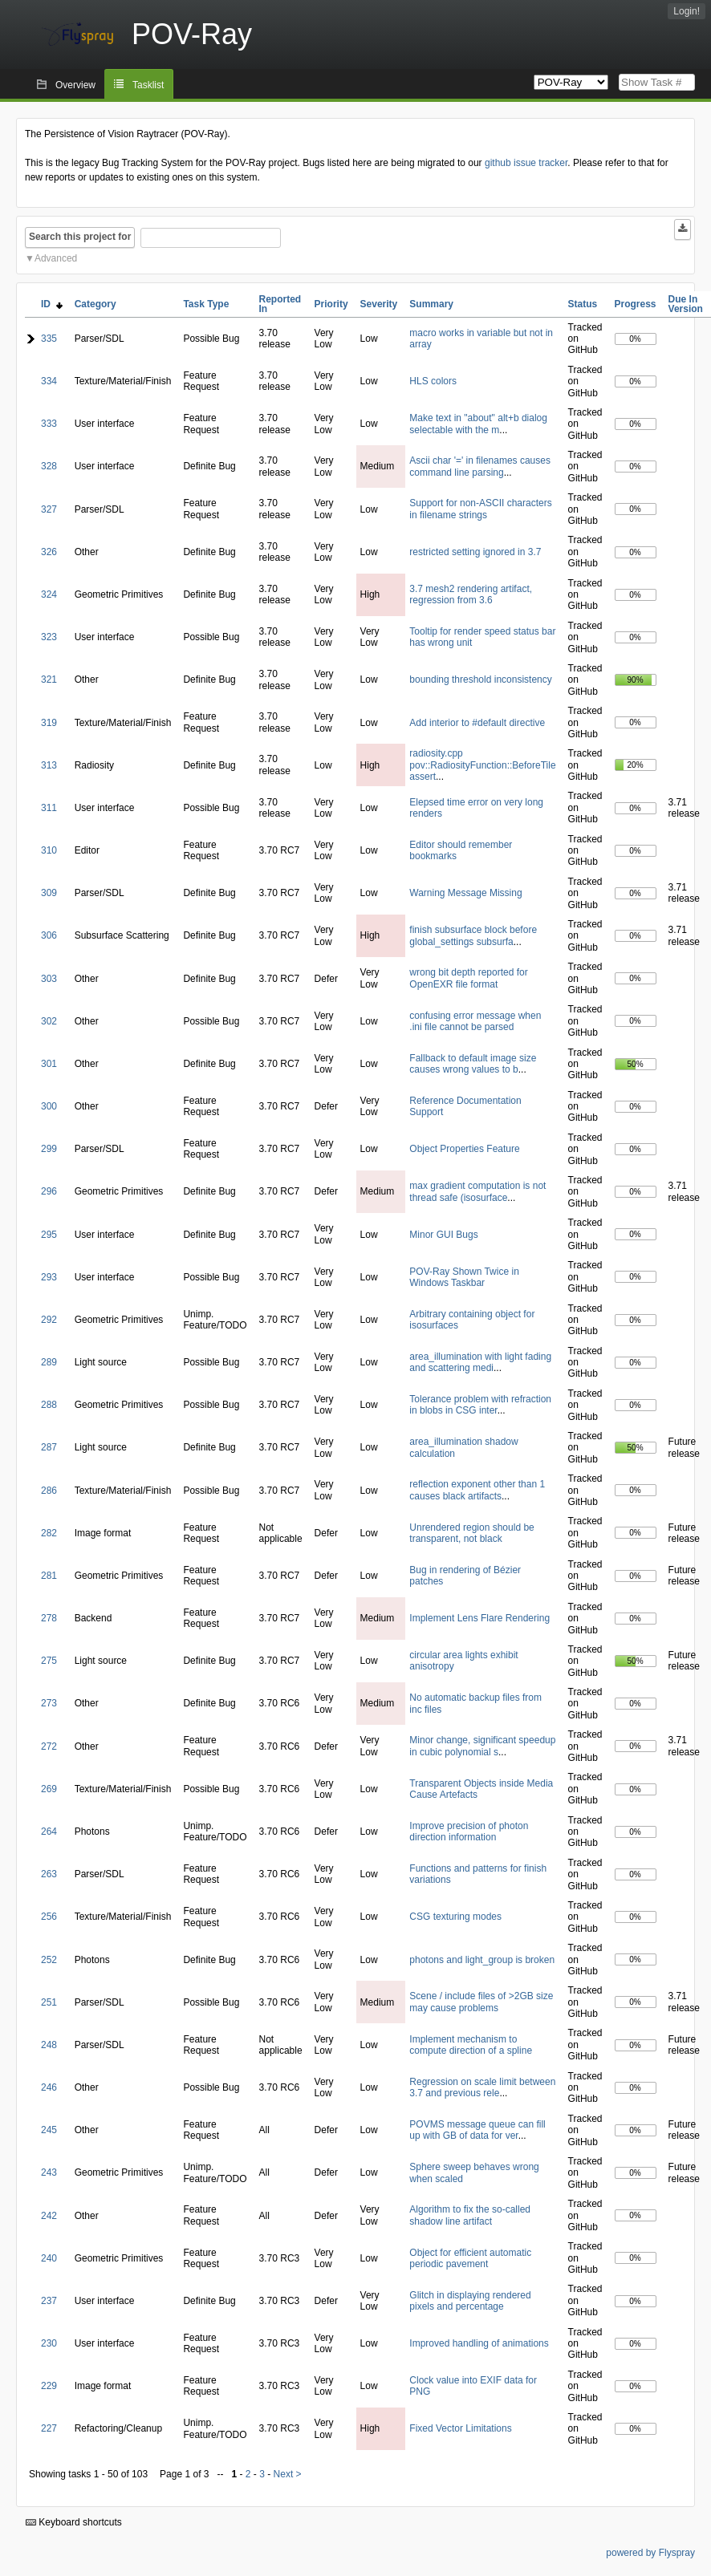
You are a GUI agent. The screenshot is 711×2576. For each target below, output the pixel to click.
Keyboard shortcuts (74, 2522)
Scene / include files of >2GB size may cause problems (481, 2001)
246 (49, 2087)
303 (49, 978)
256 (49, 1916)
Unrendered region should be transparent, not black (471, 1533)
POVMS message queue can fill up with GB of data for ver (477, 2130)
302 (49, 1021)
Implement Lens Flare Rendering (479, 1618)
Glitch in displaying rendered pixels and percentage (469, 2301)
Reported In (280, 304)
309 (49, 893)
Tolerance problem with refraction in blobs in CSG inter (480, 1404)
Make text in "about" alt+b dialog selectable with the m (478, 423)
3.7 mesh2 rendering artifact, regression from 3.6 (470, 594)
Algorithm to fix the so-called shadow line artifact (469, 2215)
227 (49, 2428)
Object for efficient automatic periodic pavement (470, 2258)
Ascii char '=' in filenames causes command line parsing (480, 466)
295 (49, 1234)
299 (49, 1148)
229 (49, 2385)
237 (49, 2300)
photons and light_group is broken (482, 1959)
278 (49, 1618)
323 (49, 637)
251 (49, 2002)
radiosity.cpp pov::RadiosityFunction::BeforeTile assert (482, 765)
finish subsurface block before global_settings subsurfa (473, 935)
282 (49, 1533)
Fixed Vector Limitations (460, 2428)
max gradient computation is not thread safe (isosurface (477, 1191)
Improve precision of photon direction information (468, 1831)
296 (49, 1191)
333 (49, 423)
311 (49, 807)
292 (49, 1319)
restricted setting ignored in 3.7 (475, 552)
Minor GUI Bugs (443, 1234)
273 (49, 1703)
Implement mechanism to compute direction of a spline (470, 2045)
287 (49, 1447)
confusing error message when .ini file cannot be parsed (475, 1021)
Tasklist (148, 85)
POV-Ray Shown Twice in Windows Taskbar (464, 1277)
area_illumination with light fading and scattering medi (480, 1362)
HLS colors (433, 381)
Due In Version (685, 304)
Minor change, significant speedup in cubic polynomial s (482, 1745)
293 (49, 1277)
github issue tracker (526, 162)
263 (49, 1874)
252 (49, 1959)
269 (49, 1789)
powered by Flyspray (650, 2552)
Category (95, 304)
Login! (686, 11)
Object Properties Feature (464, 1148)
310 (49, 850)
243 (49, 2172)
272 (49, 1746)
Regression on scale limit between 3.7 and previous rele (482, 2087)
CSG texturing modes (455, 1916)
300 (49, 1106)
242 (49, 2215)
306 (49, 935)
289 (49, 1362)
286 (49, 1490)
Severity (379, 304)
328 (49, 466)
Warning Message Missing (465, 893)
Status (583, 304)
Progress (635, 304)
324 (49, 594)
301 (49, 1063)
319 (49, 722)
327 (49, 509)
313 (49, 765)
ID (52, 304)
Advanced (56, 258)
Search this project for (80, 236)
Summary (431, 304)
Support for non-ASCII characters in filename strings (480, 508)
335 (49, 338)
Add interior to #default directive (477, 722)
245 (49, 2130)
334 (49, 381)
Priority (331, 304)
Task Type (206, 304)
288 (49, 1404)
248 (49, 2045)
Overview (75, 85)
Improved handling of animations (478, 2343)
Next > (288, 2474)
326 (49, 552)
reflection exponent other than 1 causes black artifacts (477, 1490)
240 (49, 2258)
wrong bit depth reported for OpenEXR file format (468, 978)
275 (49, 1660)
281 (49, 1575)
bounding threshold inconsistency (480, 679)
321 (49, 679)
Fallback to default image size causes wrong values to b (472, 1064)
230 (49, 2343)
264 (49, 1831)
